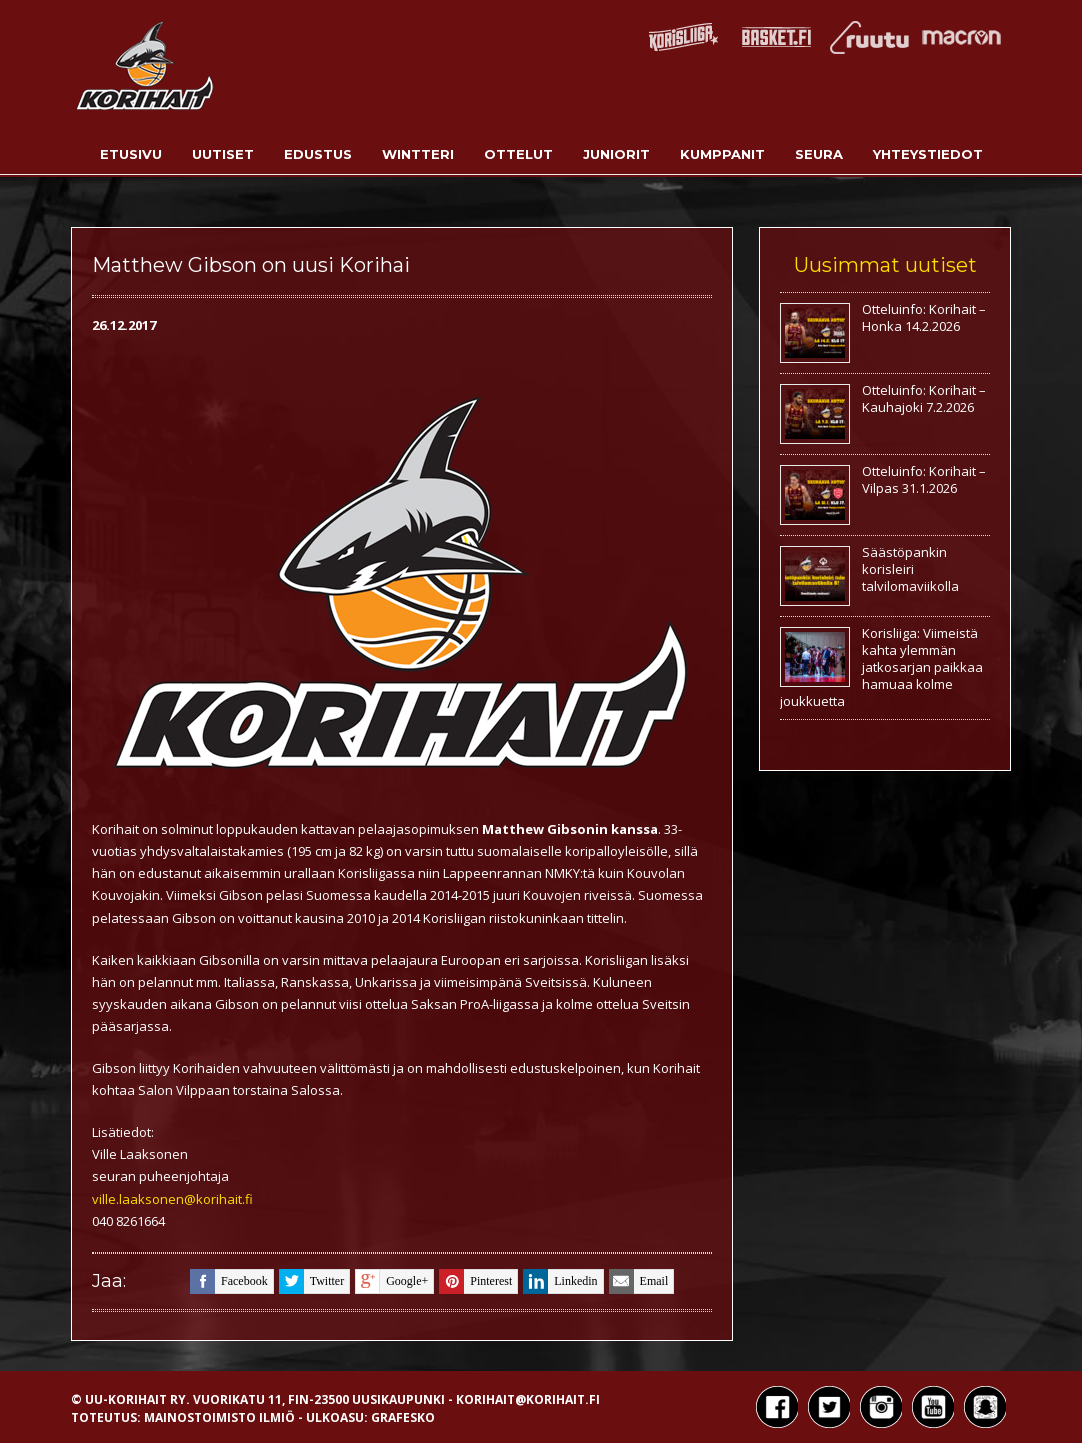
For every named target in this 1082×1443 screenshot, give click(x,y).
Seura (819, 154)
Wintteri (418, 154)
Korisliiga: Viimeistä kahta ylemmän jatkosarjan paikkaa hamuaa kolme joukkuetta (881, 667)
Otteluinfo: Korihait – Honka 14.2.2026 (924, 317)
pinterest (475, 1281)
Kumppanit (722, 154)
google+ (391, 1281)
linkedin (560, 1281)
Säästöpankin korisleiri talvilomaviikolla (910, 569)
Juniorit (616, 154)
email (639, 1281)
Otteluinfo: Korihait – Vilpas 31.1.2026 (924, 479)
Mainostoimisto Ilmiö (219, 1417)
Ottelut (518, 154)
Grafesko (403, 1417)
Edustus (318, 154)
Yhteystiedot (928, 154)
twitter (311, 1281)
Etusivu (131, 154)
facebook (229, 1281)
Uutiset (223, 154)
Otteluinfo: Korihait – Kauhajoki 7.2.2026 (924, 398)
